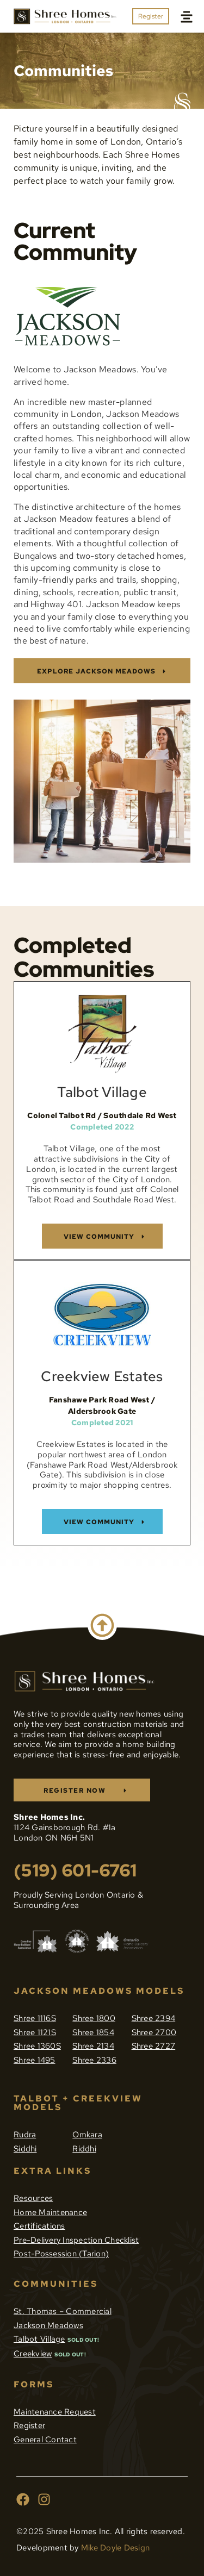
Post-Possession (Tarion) (61, 2253)
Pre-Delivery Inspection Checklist (76, 2240)
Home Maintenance (50, 2212)
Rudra (25, 2134)
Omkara (87, 2134)
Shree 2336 (94, 2060)
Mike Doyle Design (115, 2547)
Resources (33, 2198)
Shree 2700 (154, 2032)
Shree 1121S (35, 2032)
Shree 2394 (154, 2018)
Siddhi (25, 2148)
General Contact (45, 2439)
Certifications (39, 2226)
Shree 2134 (93, 2046)
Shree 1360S (37, 2046)
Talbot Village (39, 2339)
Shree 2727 (154, 2046)
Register (29, 2425)
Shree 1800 (93, 2018)
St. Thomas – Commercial (63, 2311)
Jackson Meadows (48, 2325)
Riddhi (84, 2148)
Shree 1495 (34, 2060)
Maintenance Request (55, 2411)
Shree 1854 (93, 2032)
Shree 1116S (35, 2018)
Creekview (33, 2353)
